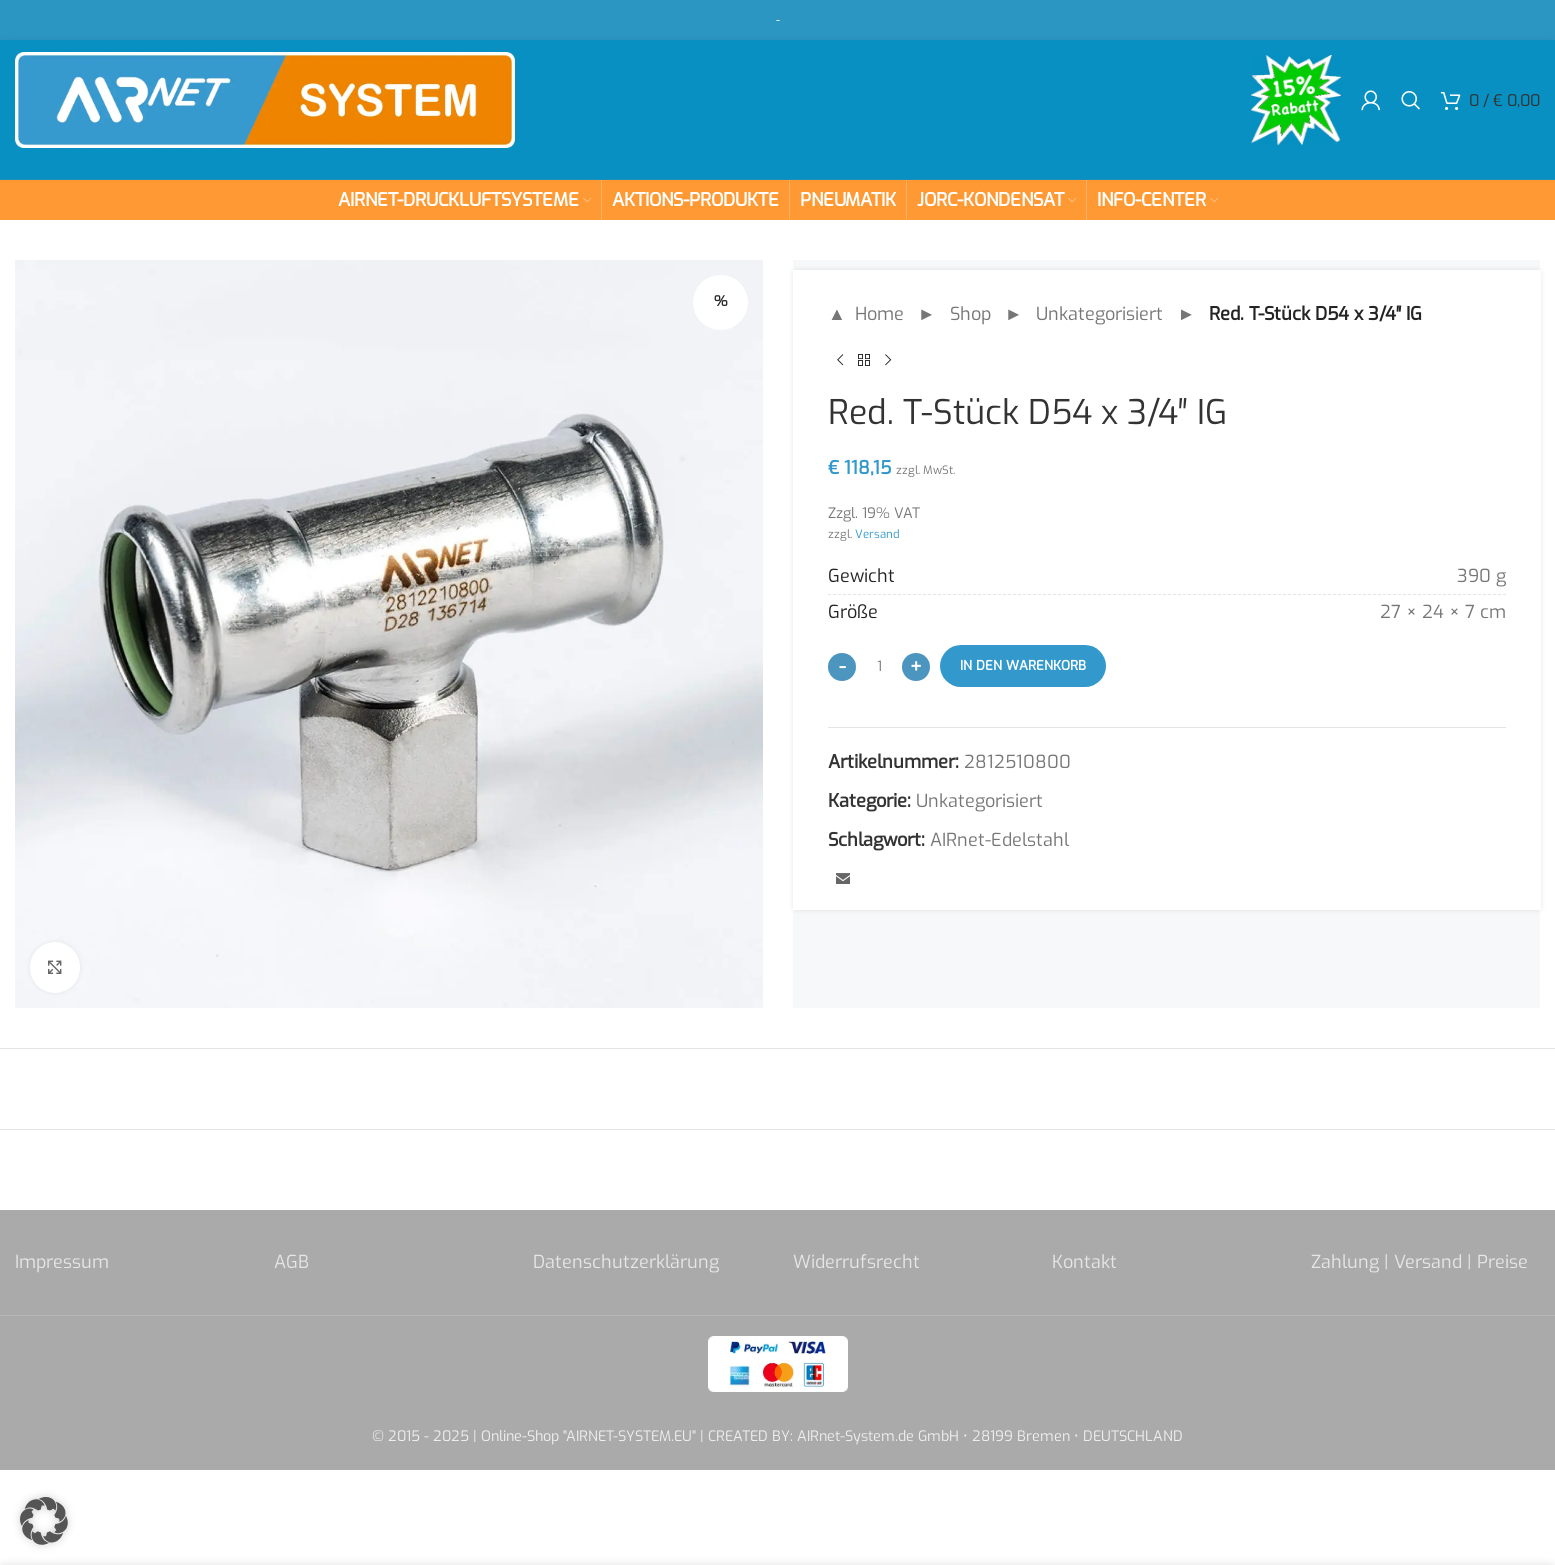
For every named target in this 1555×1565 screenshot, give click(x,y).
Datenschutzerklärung (626, 1262)
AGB (291, 1262)
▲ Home (866, 314)
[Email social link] (843, 880)
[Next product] (888, 361)
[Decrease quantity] (842, 667)
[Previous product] (840, 361)
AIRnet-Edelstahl (999, 840)
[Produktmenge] (879, 666)
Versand (877, 534)
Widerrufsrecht (856, 1262)
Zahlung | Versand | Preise (1419, 1262)
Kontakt (1084, 1262)
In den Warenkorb (1023, 665)
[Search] (1411, 100)
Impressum (62, 1262)
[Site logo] (265, 99)
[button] (44, 1521)
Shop (969, 314)
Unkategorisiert (1099, 314)
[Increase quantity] (916, 667)
